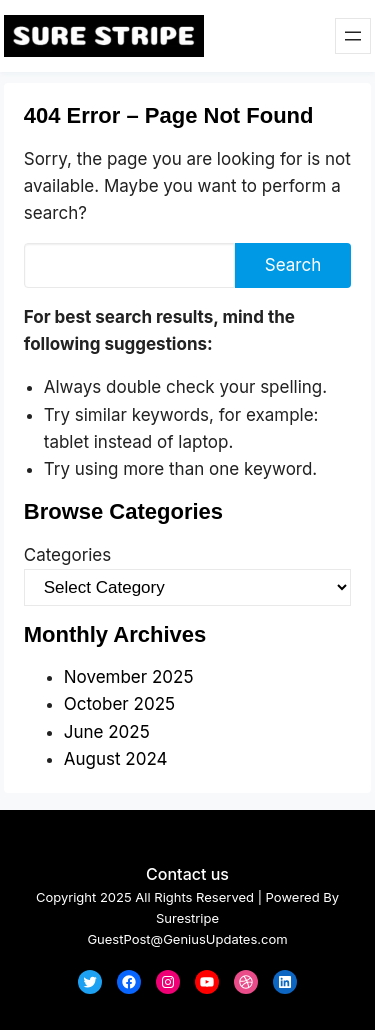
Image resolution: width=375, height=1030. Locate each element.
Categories (67, 555)
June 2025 (107, 732)
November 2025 (129, 677)
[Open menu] (353, 36)
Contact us (187, 874)
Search (293, 265)
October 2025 (119, 704)
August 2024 (116, 759)
